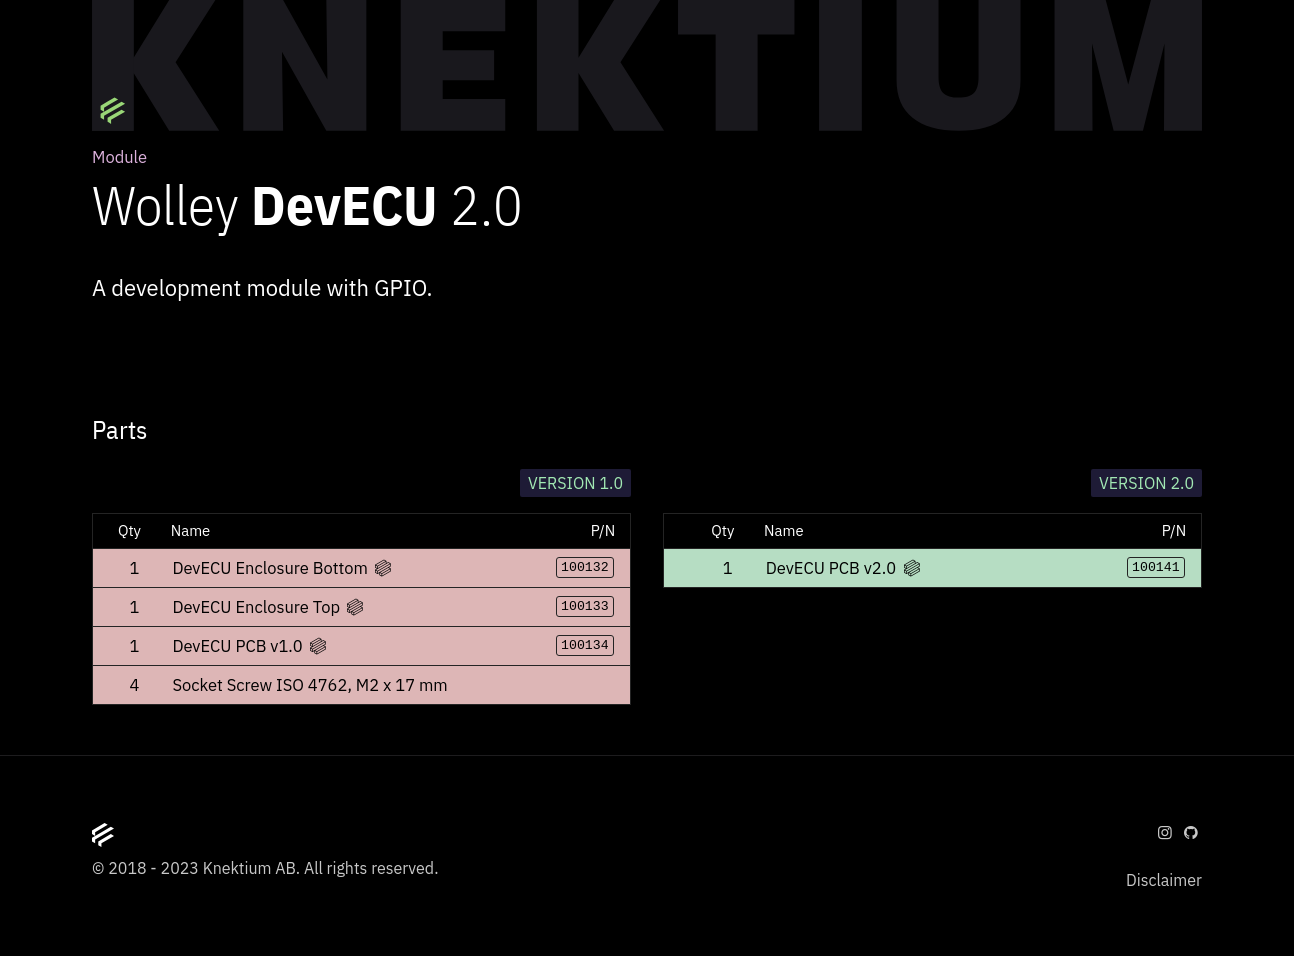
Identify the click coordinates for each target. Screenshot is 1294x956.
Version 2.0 (1146, 483)
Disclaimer (1164, 880)
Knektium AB (249, 868)
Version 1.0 (575, 483)
